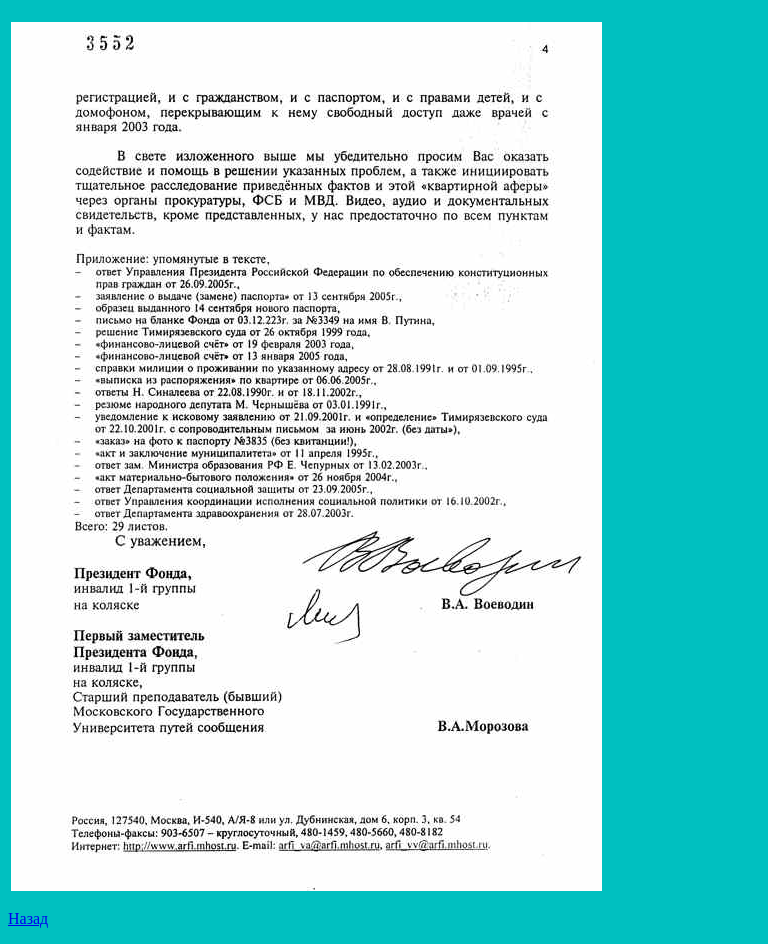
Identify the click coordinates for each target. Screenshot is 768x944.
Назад (28, 918)
